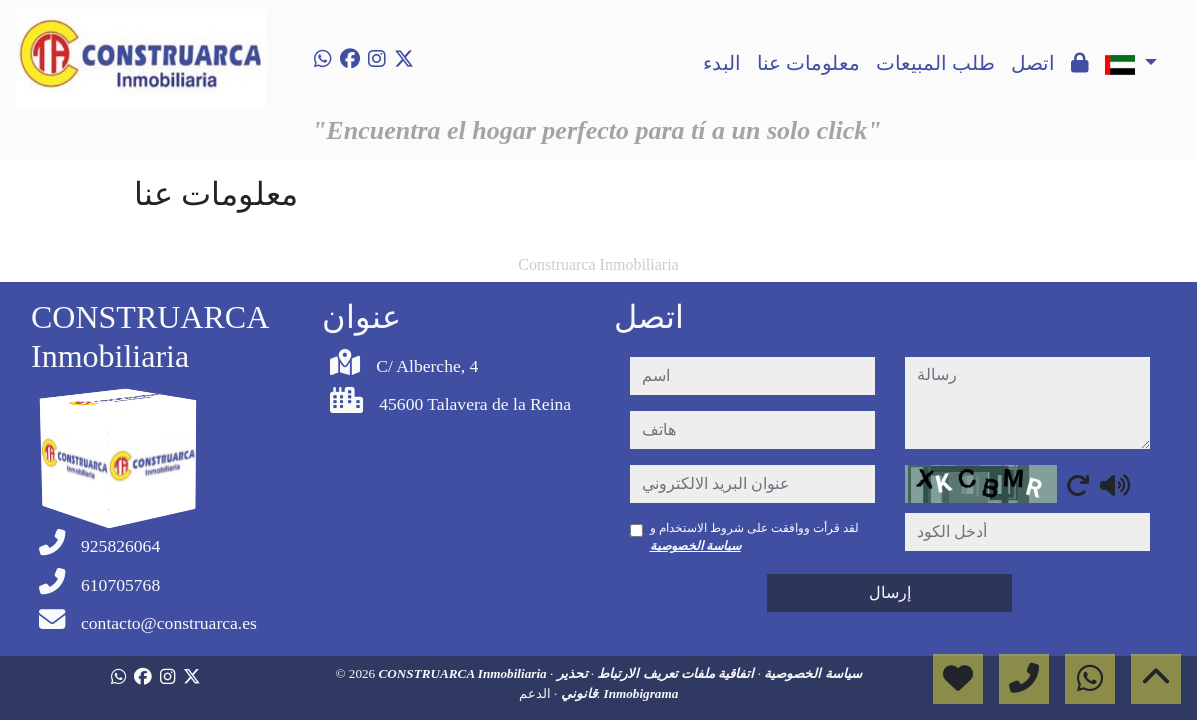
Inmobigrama (641, 693)
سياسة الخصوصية (695, 546)
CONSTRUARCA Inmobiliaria (464, 673)
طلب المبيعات (935, 63)
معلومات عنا (808, 63)
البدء (722, 63)
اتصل (1033, 63)
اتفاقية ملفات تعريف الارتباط (674, 673)
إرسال (890, 592)
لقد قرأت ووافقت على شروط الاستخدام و (754, 537)
